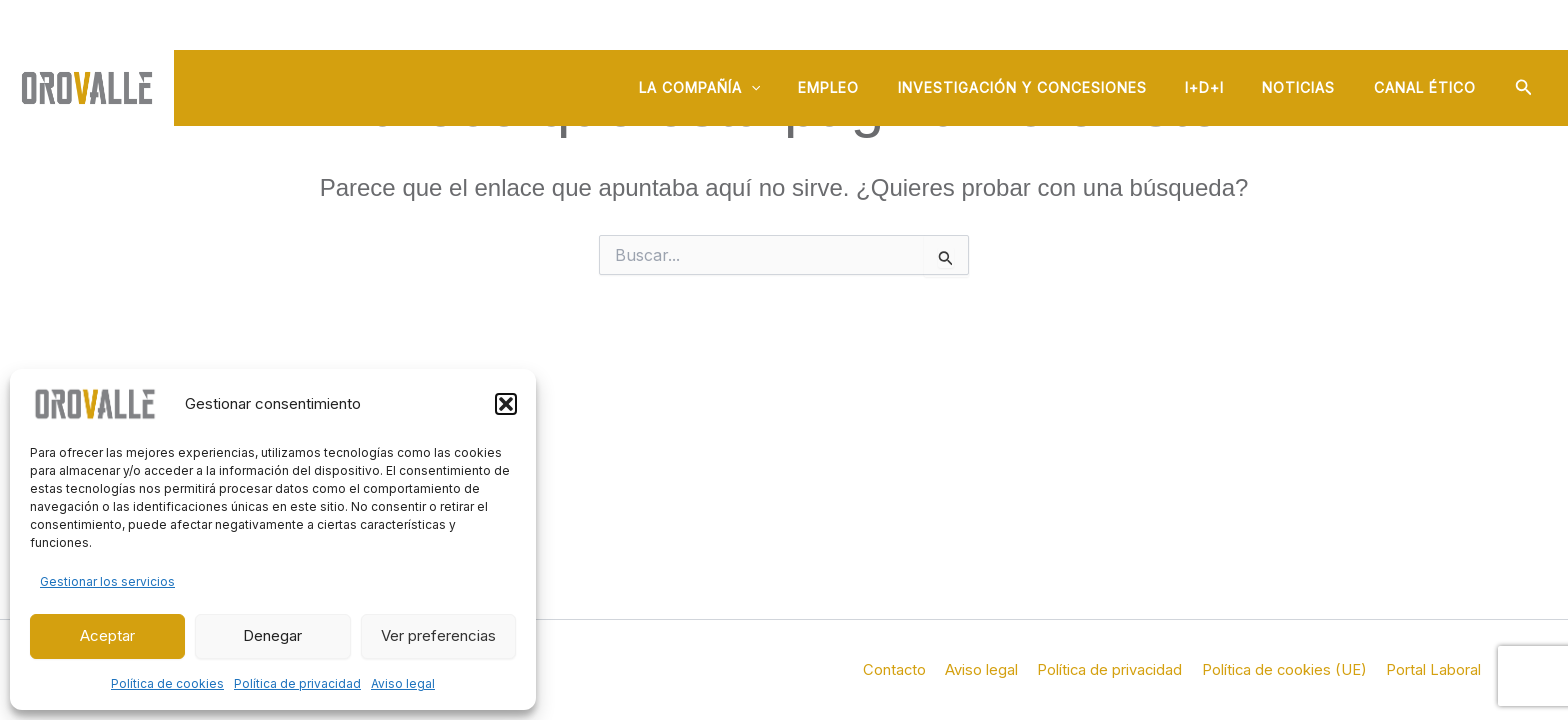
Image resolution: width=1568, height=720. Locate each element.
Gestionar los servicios (107, 581)
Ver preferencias (438, 635)
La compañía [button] (744, 92)
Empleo (866, 91)
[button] (506, 404)
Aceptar (107, 635)
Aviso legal (403, 683)
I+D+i (1225, 91)
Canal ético (1429, 91)
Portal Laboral (1436, 669)
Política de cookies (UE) (1290, 669)
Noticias (1311, 91)
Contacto (910, 669)
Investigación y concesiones (1051, 91)
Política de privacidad (297, 683)
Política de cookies (167, 683)
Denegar (272, 635)
